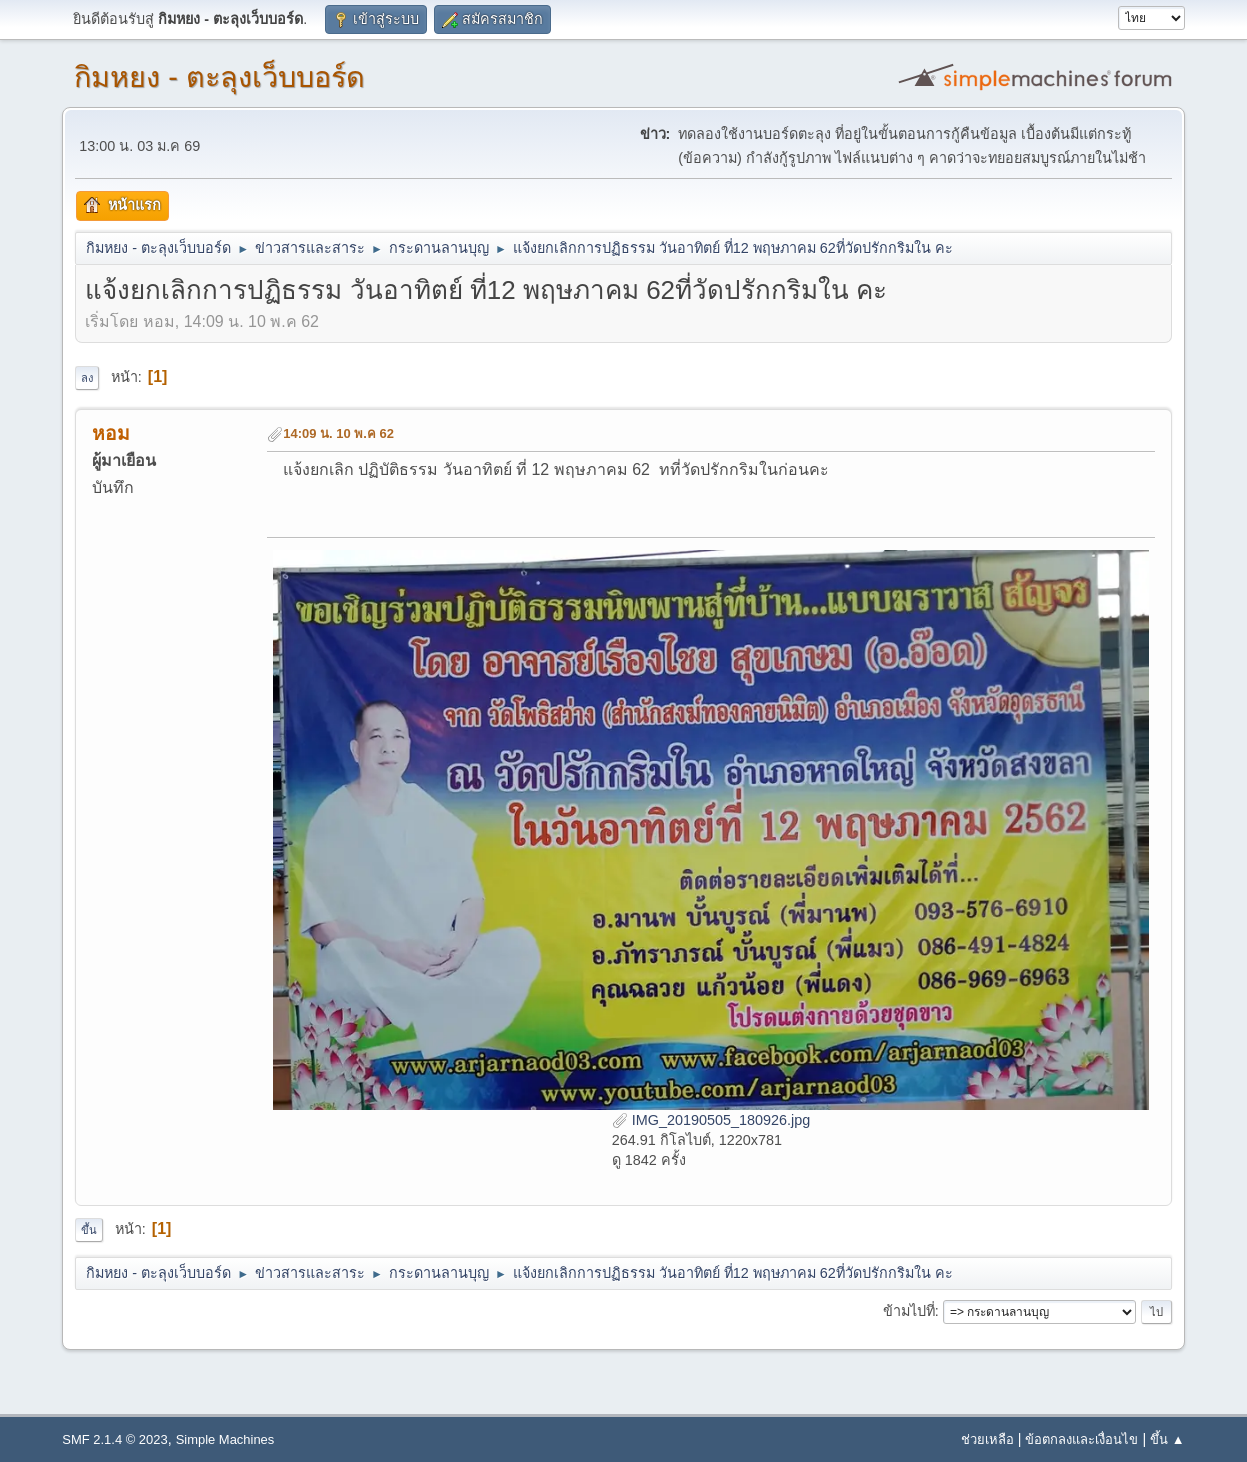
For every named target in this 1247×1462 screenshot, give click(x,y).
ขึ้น (89, 1230)
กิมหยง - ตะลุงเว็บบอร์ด (219, 77)
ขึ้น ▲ (1167, 1439)
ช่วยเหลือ (987, 1439)
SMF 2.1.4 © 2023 (114, 1439)
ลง (87, 378)
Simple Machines (225, 1439)
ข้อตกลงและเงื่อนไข (1081, 1439)
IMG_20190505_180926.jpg (711, 1120)
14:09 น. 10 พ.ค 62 (338, 433)
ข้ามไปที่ (909, 1311)
